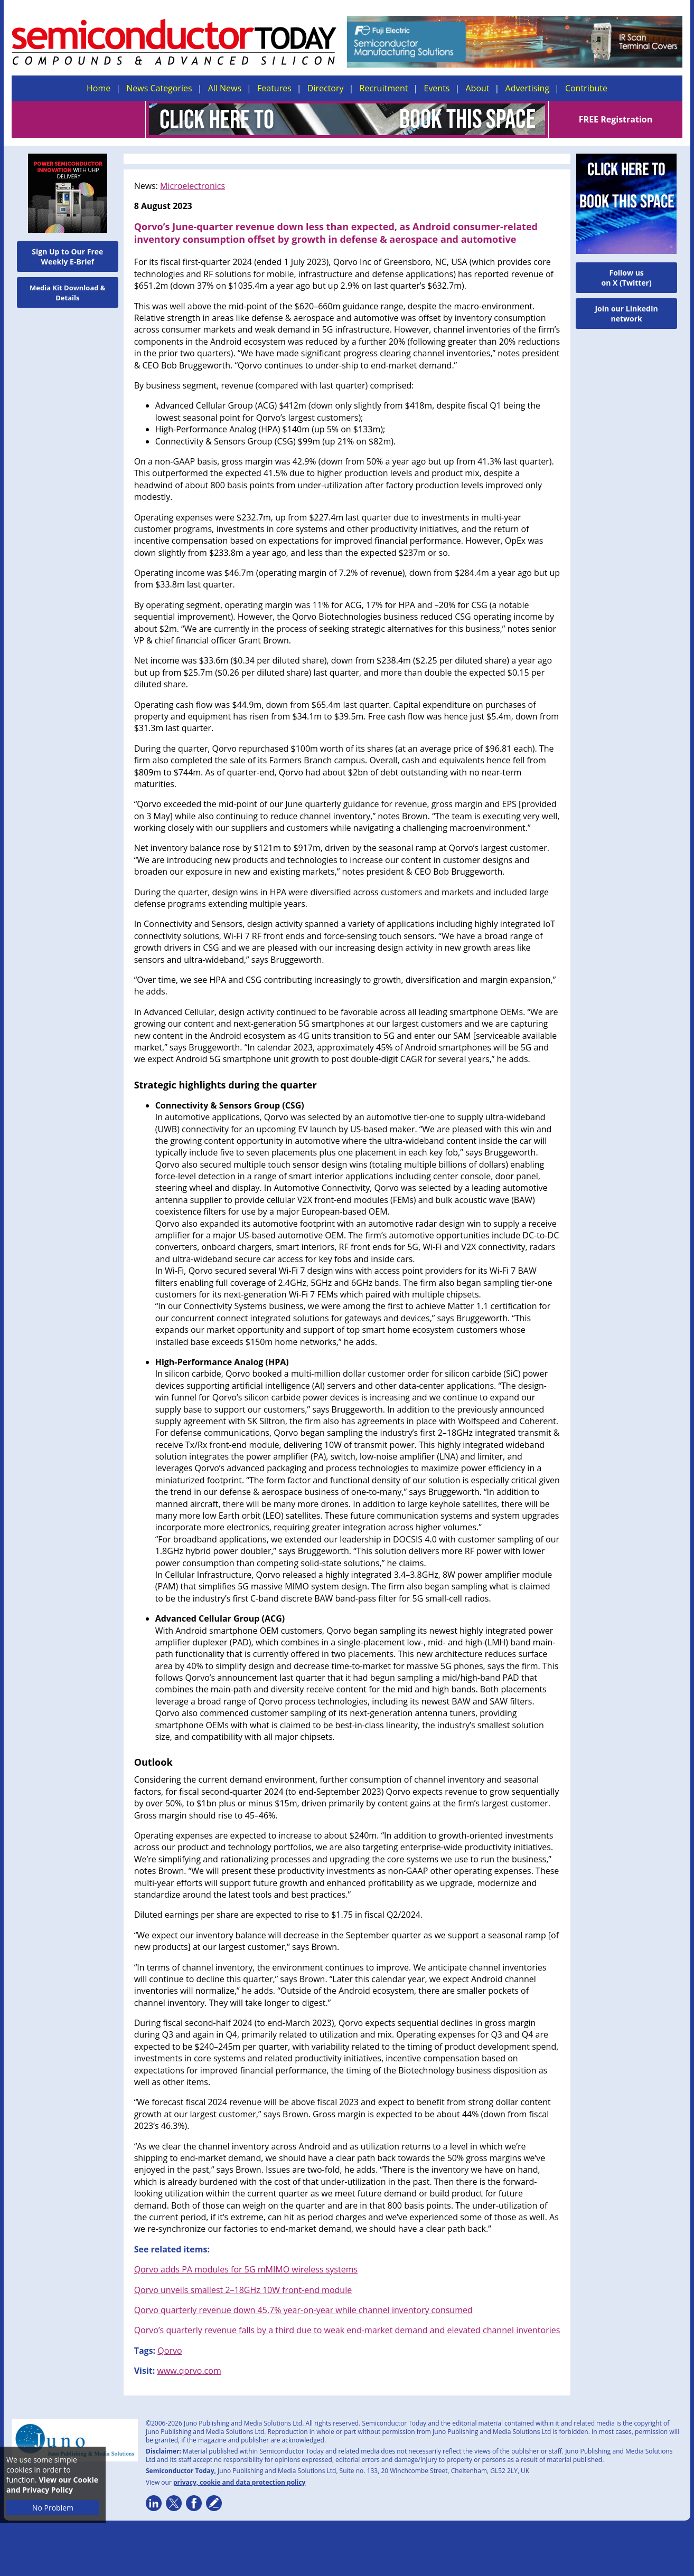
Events (436, 88)
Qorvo (169, 2350)
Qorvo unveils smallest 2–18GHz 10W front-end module (243, 2290)
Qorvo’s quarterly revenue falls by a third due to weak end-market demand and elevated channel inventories (347, 2330)
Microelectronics (192, 186)
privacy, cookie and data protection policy (239, 2482)
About (478, 88)
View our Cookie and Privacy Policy (52, 2485)
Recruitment (384, 88)
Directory (325, 88)
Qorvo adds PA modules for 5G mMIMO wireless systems (246, 2269)
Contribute (586, 88)
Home (98, 88)
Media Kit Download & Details (68, 292)
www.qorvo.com (189, 2370)
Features (274, 88)
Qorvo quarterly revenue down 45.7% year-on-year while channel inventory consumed (303, 2310)
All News (224, 88)
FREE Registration (615, 119)
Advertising (527, 88)
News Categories (159, 88)
